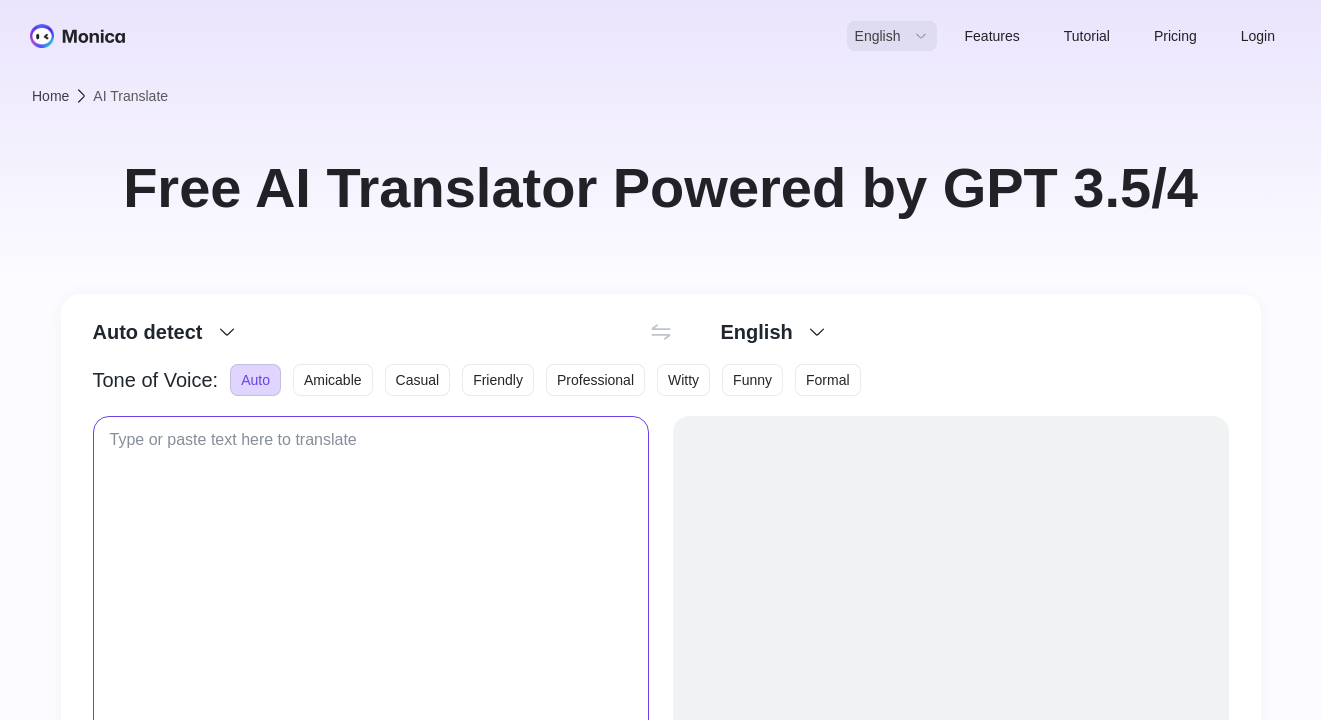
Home (50, 96)
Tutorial (1087, 36)
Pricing (1175, 36)
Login (1258, 36)
